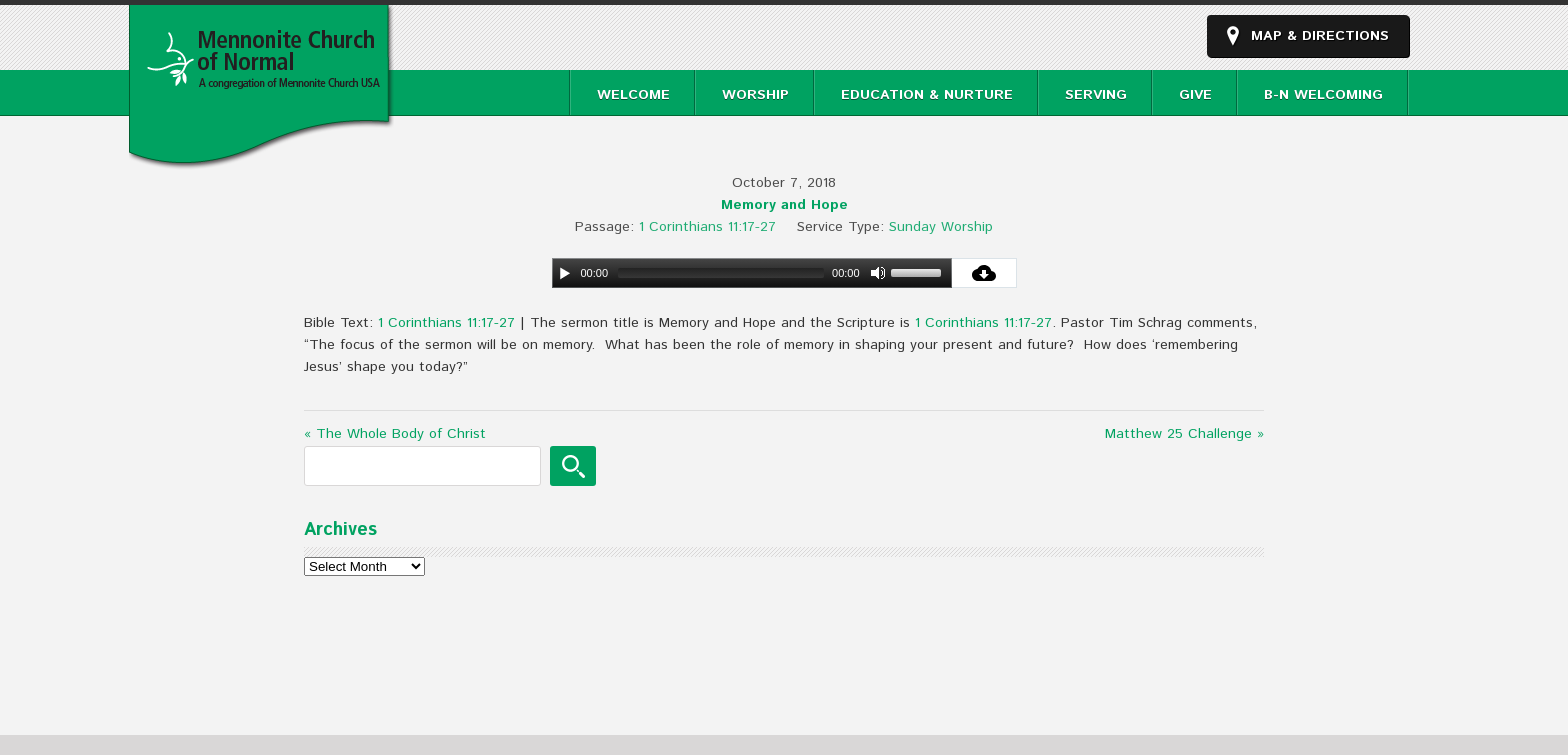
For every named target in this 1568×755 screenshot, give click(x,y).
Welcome (633, 95)
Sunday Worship (941, 227)
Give (1195, 95)
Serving (1096, 95)
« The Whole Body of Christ (395, 434)
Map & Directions (1320, 36)
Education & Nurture (927, 95)
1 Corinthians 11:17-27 (707, 227)
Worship (755, 95)
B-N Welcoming (1323, 95)
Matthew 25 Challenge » (1184, 434)
